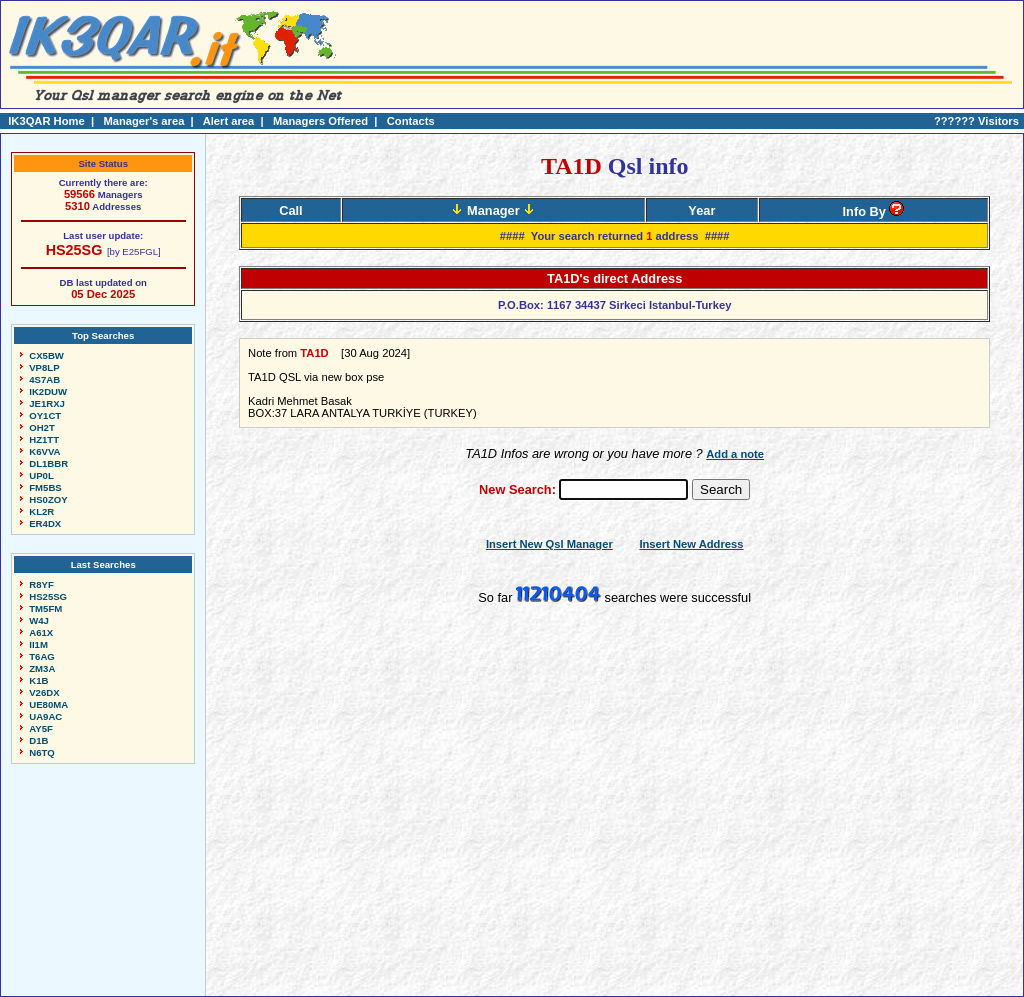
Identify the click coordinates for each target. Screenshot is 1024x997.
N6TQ (42, 752)
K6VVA (44, 451)
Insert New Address (691, 544)
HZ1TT (44, 439)
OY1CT (45, 415)
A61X (41, 632)
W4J (39, 620)
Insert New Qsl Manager (549, 544)
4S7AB (44, 379)
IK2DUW (48, 391)
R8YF (41, 584)
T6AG (42, 656)
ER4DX (45, 523)
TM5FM (45, 608)
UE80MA (48, 704)
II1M (38, 644)
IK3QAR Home (46, 121)
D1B (38, 740)
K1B (38, 680)
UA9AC (45, 716)
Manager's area (143, 121)
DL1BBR (48, 463)
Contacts (411, 121)
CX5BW (46, 355)
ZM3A (42, 668)
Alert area (229, 121)
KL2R (41, 511)
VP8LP (44, 367)
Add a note (735, 454)
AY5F (41, 728)
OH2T (42, 427)
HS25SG (74, 250)
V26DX (44, 692)
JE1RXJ (47, 403)
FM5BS (45, 487)
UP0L (41, 475)
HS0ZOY (48, 499)
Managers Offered (320, 121)
